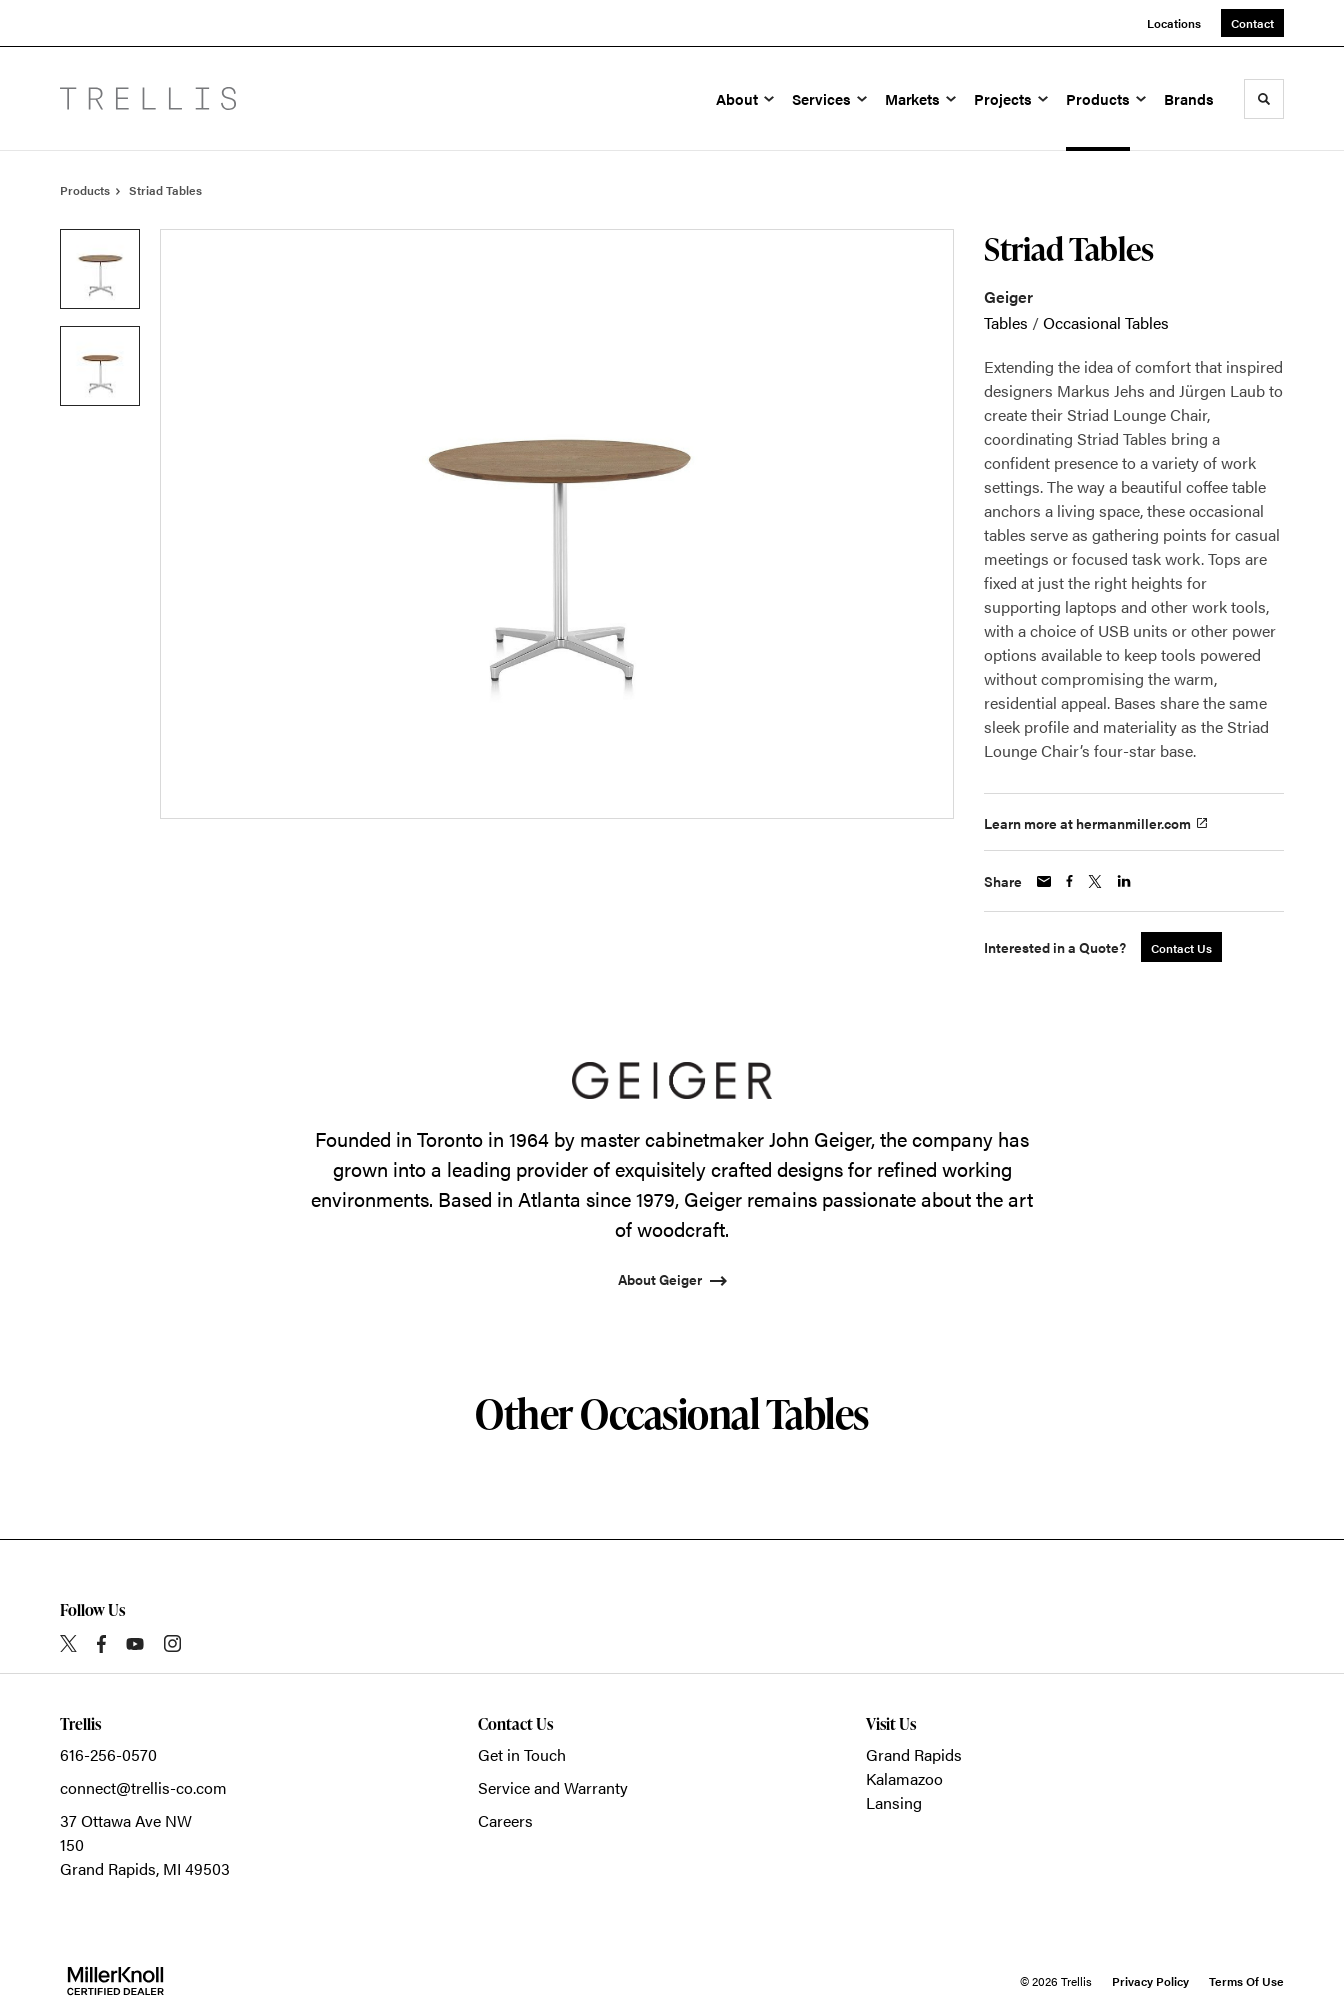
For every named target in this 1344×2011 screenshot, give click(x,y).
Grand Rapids (914, 1754)
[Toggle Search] (1264, 99)
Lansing (894, 1802)
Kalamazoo (904, 1778)
